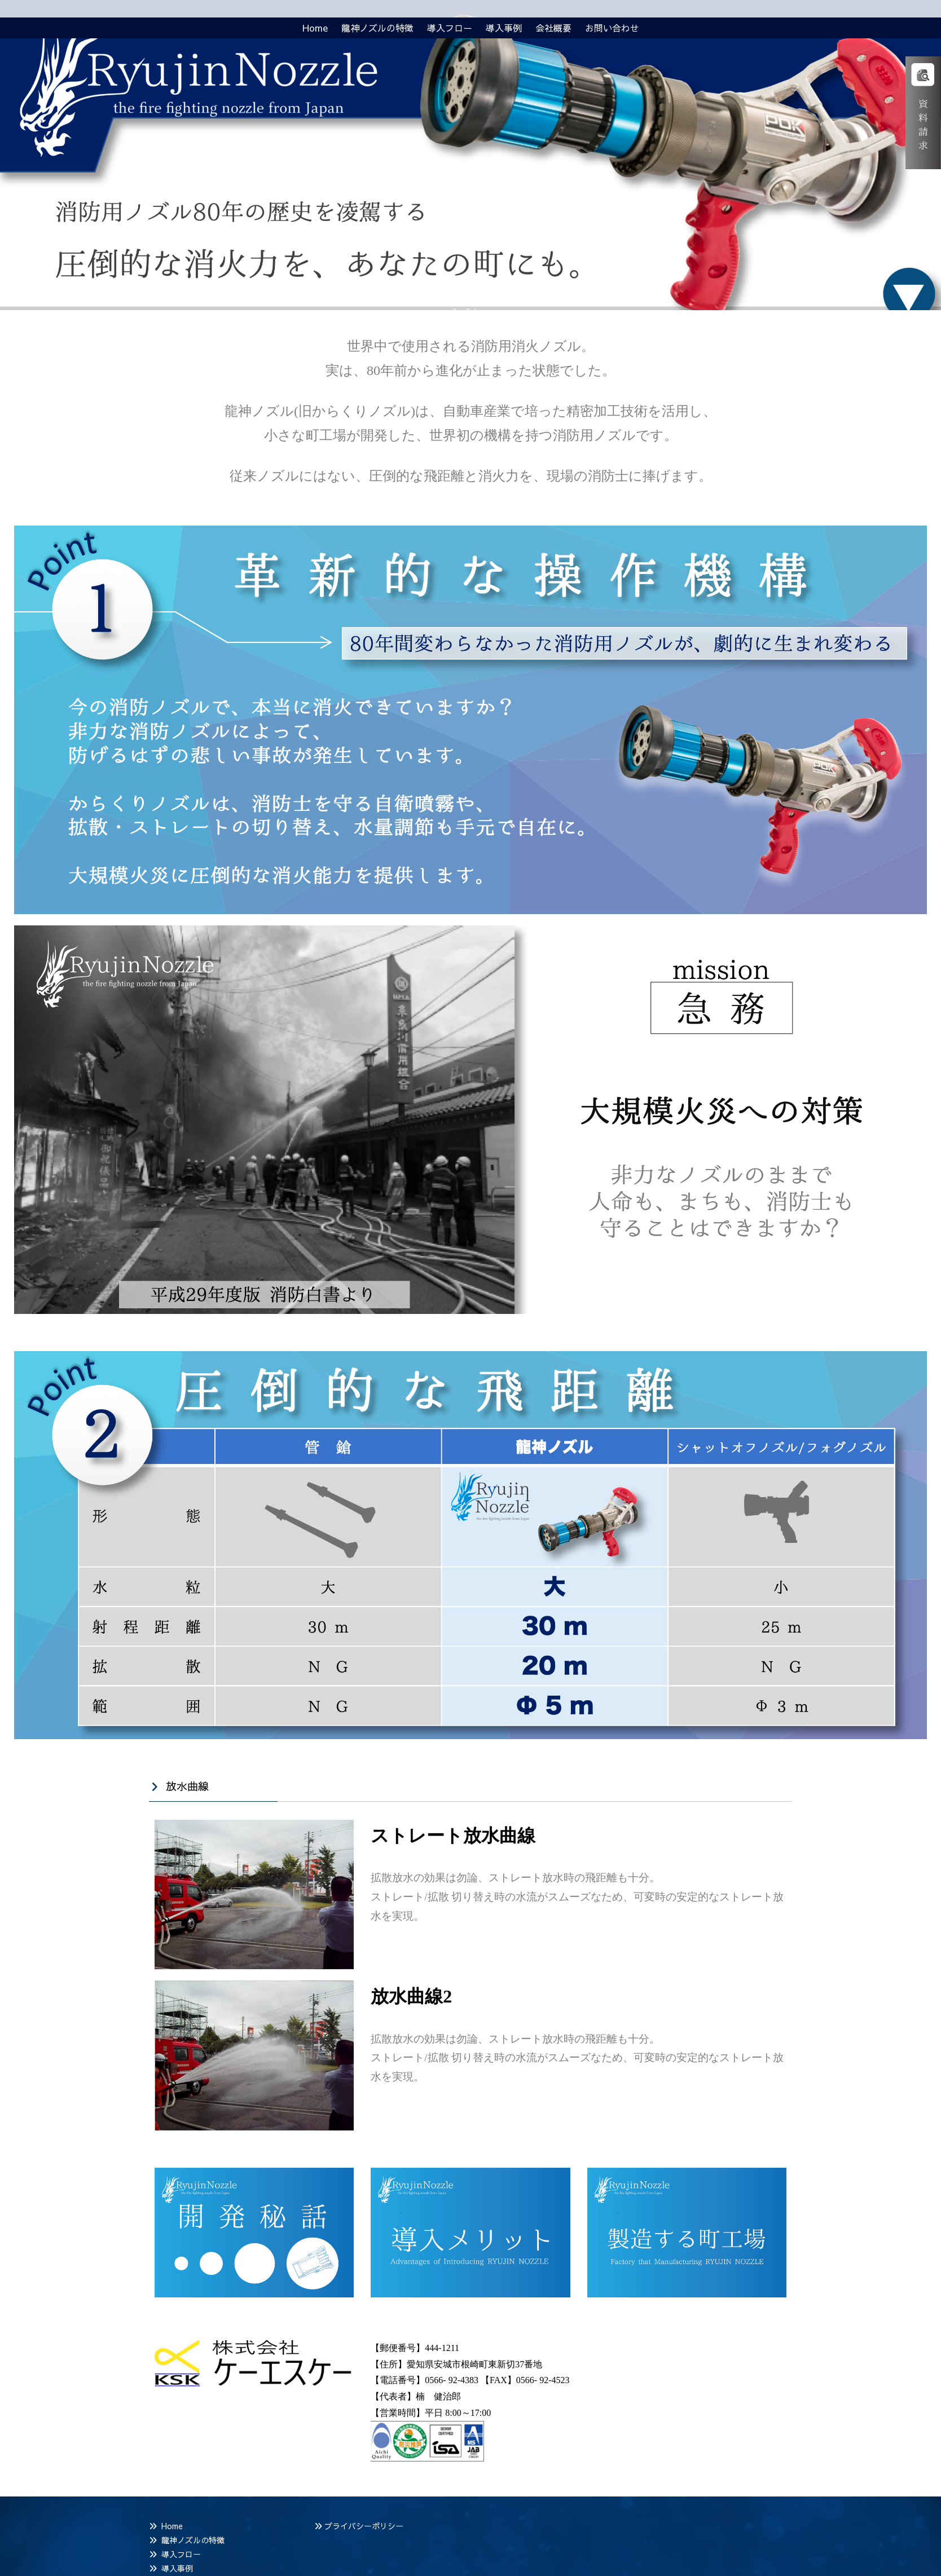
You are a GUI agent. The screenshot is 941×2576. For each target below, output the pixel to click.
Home (172, 2525)
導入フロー (181, 2554)
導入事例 (177, 2568)
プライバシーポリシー (363, 2525)
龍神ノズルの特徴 (193, 2540)
